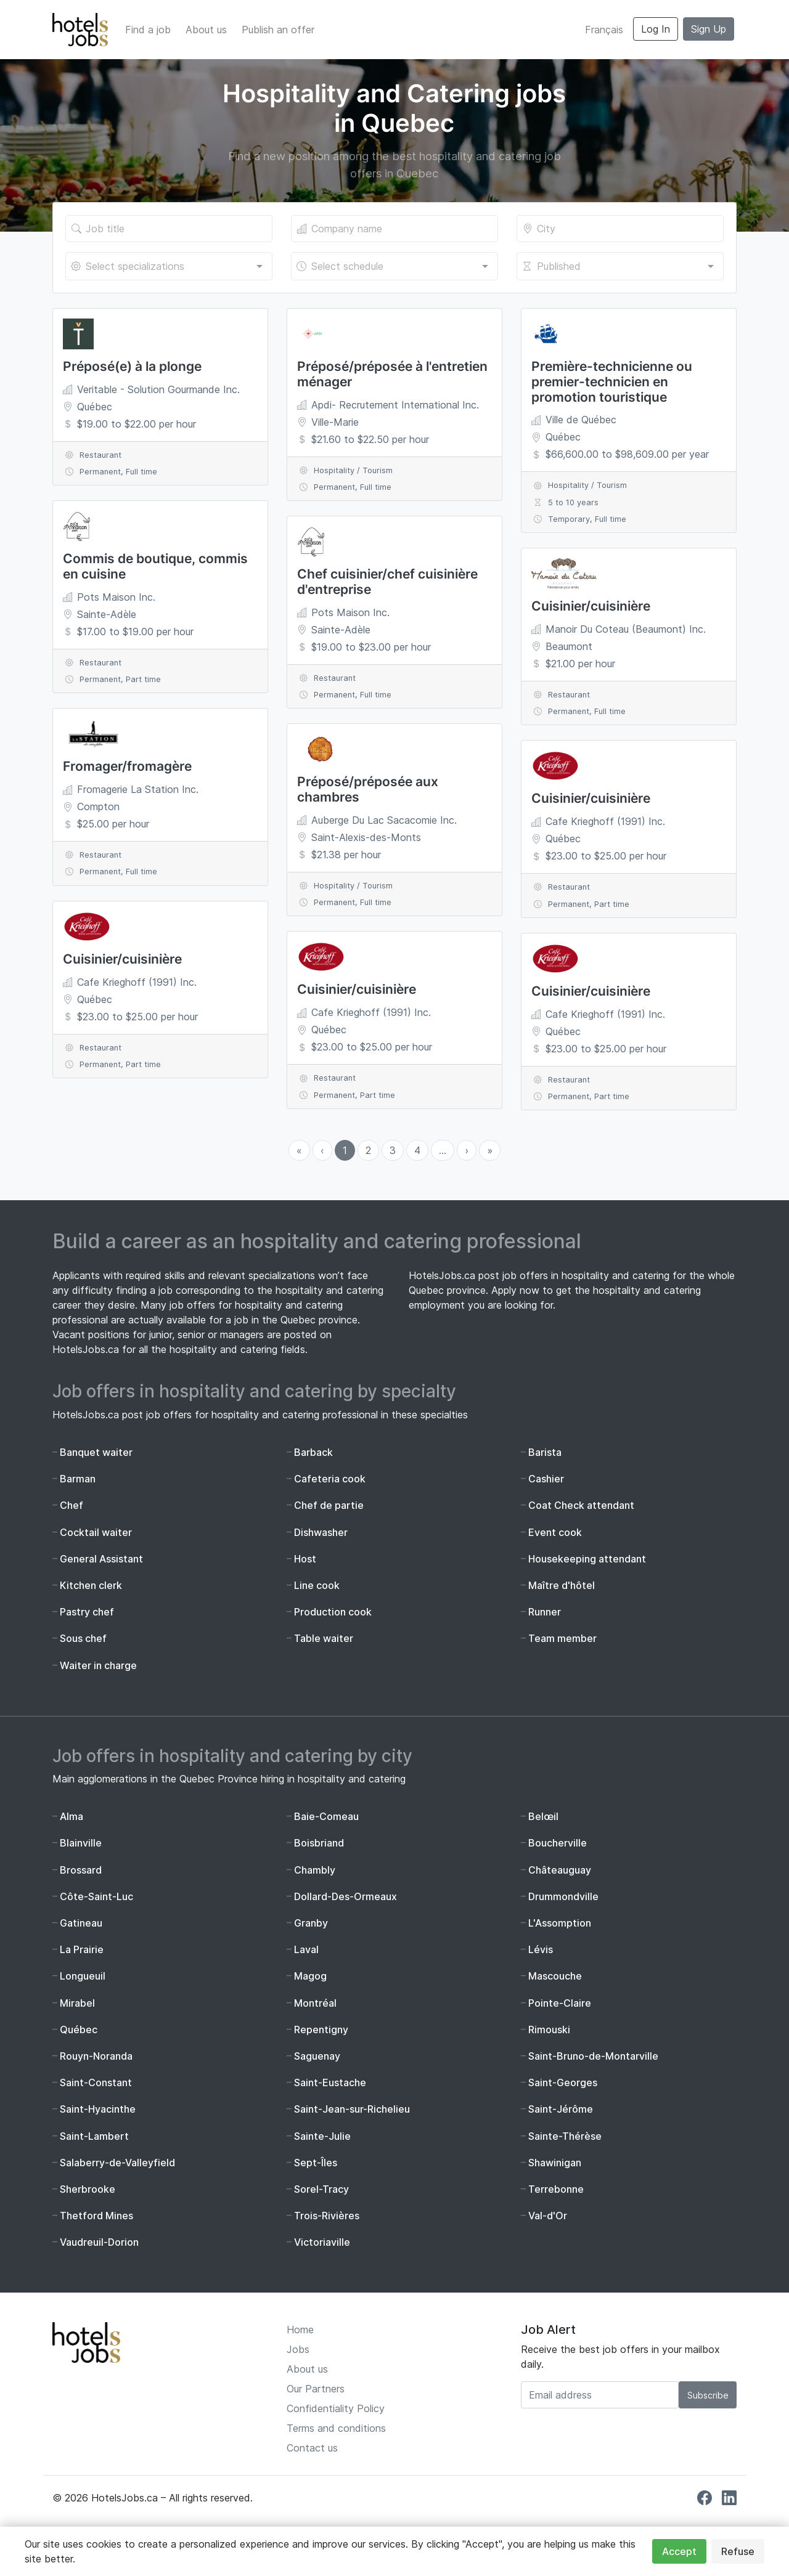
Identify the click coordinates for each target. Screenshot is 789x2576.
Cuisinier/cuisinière (122, 959)
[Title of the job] (168, 228)
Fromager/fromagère (127, 766)
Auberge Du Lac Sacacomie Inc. (384, 820)
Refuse (737, 2551)
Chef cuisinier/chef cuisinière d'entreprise (387, 581)
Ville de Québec (581, 419)
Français (604, 29)
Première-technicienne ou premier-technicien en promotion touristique (611, 382)
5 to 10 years (573, 502)
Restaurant (100, 455)
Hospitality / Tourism (353, 470)
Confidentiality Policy (336, 2408)
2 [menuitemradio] (368, 1150)
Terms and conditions (336, 2428)
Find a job (148, 29)
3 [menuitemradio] (393, 1150)
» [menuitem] (490, 1150)
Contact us (312, 2448)
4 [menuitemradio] (417, 1150)
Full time (141, 471)
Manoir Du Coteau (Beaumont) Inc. (626, 629)
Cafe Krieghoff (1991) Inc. (137, 982)
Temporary (569, 519)
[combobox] (168, 266)
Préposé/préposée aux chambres (367, 789)
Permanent (100, 471)
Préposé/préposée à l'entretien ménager (392, 374)
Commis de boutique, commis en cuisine (155, 566)
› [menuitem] (466, 1150)
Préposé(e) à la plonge (132, 366)
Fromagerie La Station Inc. (137, 789)
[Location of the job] (620, 228)
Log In (655, 29)
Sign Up (708, 29)
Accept (679, 2551)
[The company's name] (394, 228)
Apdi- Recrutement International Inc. (395, 405)
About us (206, 29)
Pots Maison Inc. (116, 597)
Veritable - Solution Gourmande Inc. (158, 389)
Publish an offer (278, 29)
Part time (143, 679)
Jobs (298, 2349)
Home (300, 2329)
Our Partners (316, 2389)
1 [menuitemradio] (345, 1150)
